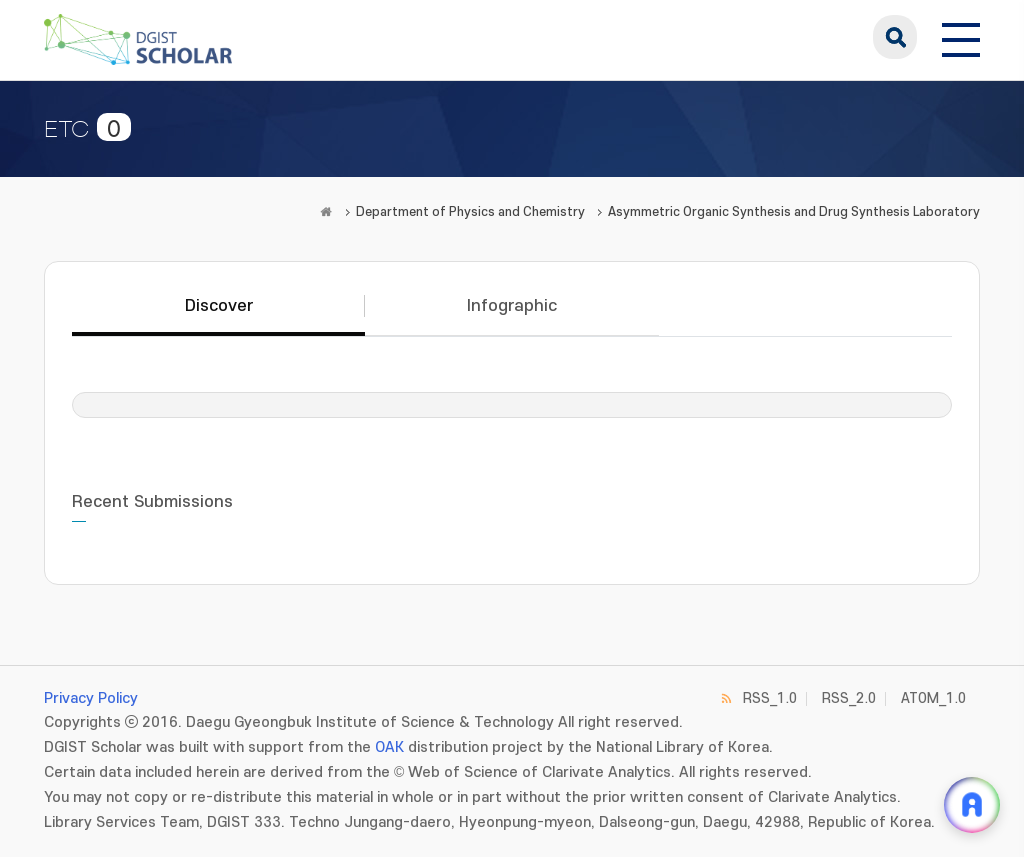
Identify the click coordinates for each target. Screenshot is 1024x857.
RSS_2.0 (849, 698)
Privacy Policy (91, 698)
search (895, 37)
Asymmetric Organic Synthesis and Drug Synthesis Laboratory (794, 212)
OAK (389, 747)
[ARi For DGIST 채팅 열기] (972, 805)
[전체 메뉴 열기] (961, 37)
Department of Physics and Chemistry (470, 212)
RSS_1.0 (770, 698)
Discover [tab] (219, 306)
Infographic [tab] (512, 306)
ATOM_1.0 (933, 698)
